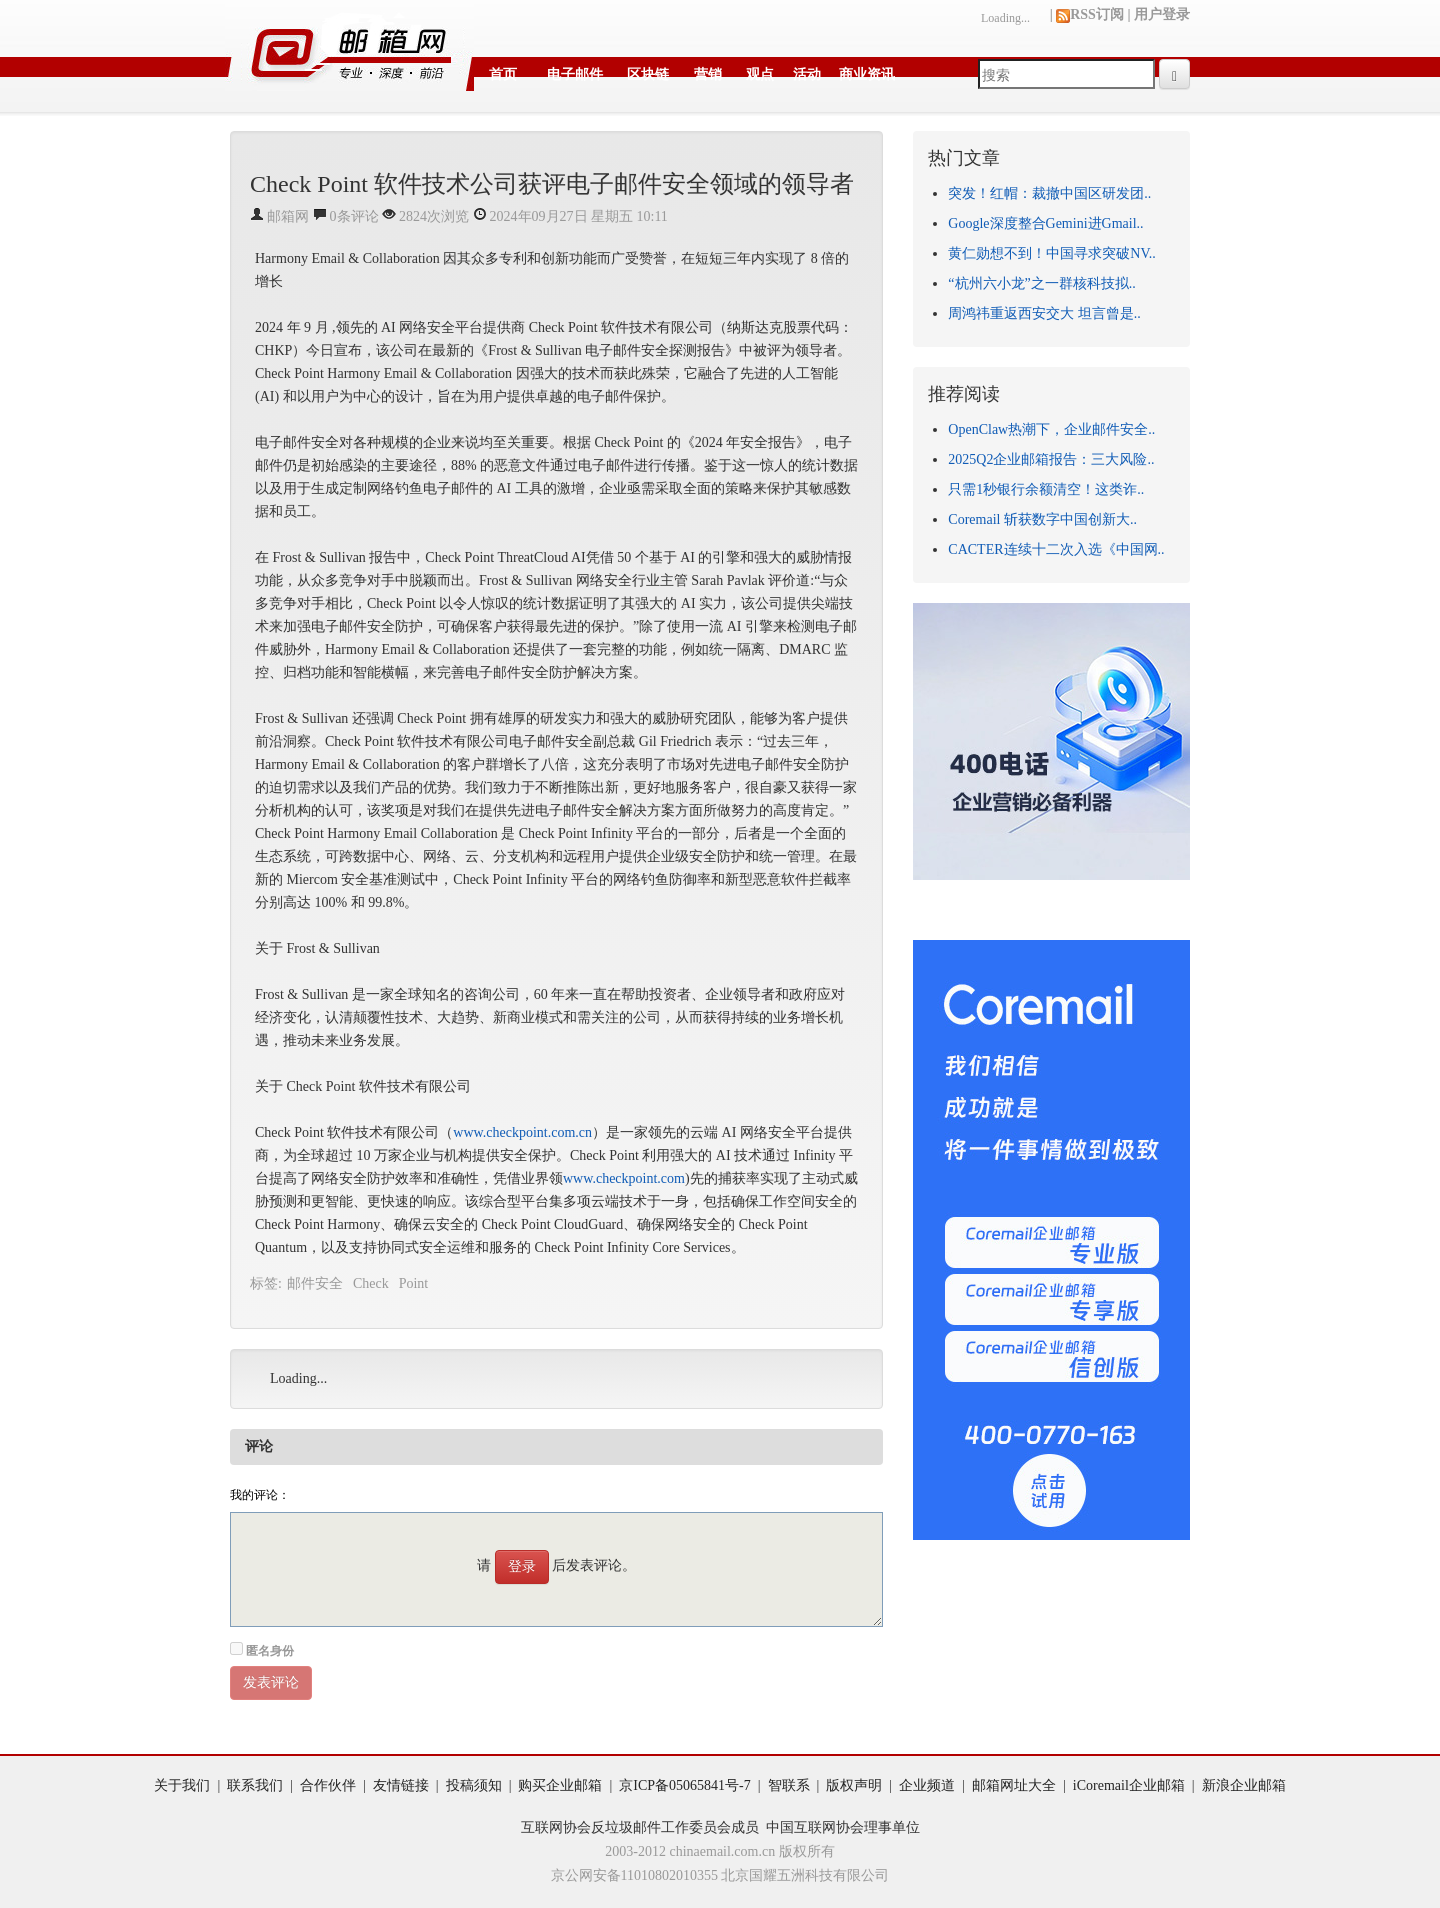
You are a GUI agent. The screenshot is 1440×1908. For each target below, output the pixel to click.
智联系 (789, 1785)
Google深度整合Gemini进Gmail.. (1045, 223)
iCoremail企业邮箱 (1129, 1785)
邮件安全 (315, 1283)
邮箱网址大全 (1014, 1785)
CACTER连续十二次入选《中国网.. (1056, 549)
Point (414, 1283)
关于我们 (182, 1785)
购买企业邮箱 (560, 1785)
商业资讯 (867, 74)
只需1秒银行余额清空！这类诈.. (1046, 489)
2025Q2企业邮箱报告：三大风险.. (1051, 459)
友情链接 (401, 1785)
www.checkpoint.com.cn (522, 1132)
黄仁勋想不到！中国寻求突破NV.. (1051, 253)
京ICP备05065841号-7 (684, 1785)
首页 (503, 74)
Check (371, 1283)
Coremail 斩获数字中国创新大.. (1042, 519)
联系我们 (255, 1785)
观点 (760, 74)
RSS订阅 (1090, 14)
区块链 (648, 74)
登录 (522, 1566)
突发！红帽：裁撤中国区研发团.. (1049, 193)
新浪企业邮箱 (1244, 1785)
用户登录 (1162, 14)
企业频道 (927, 1785)
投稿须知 (474, 1785)
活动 (807, 74)
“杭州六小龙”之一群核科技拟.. (1041, 283)
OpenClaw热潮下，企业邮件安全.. (1051, 429)
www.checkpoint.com (624, 1178)
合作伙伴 (328, 1785)
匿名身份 (270, 1651)
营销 (708, 74)
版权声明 (854, 1785)
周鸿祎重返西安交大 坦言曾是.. (1044, 313)
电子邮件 (575, 74)
